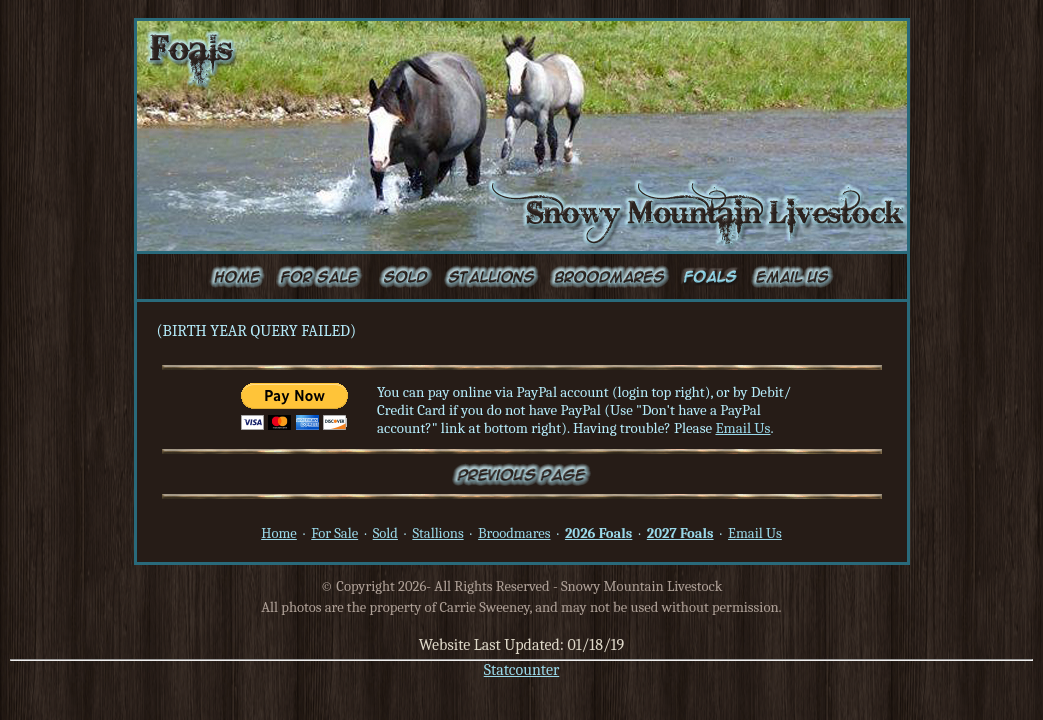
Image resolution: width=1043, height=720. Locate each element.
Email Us (742, 428)
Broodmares (514, 533)
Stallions (437, 533)
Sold (385, 533)
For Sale (334, 533)
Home (279, 533)
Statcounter (522, 670)
